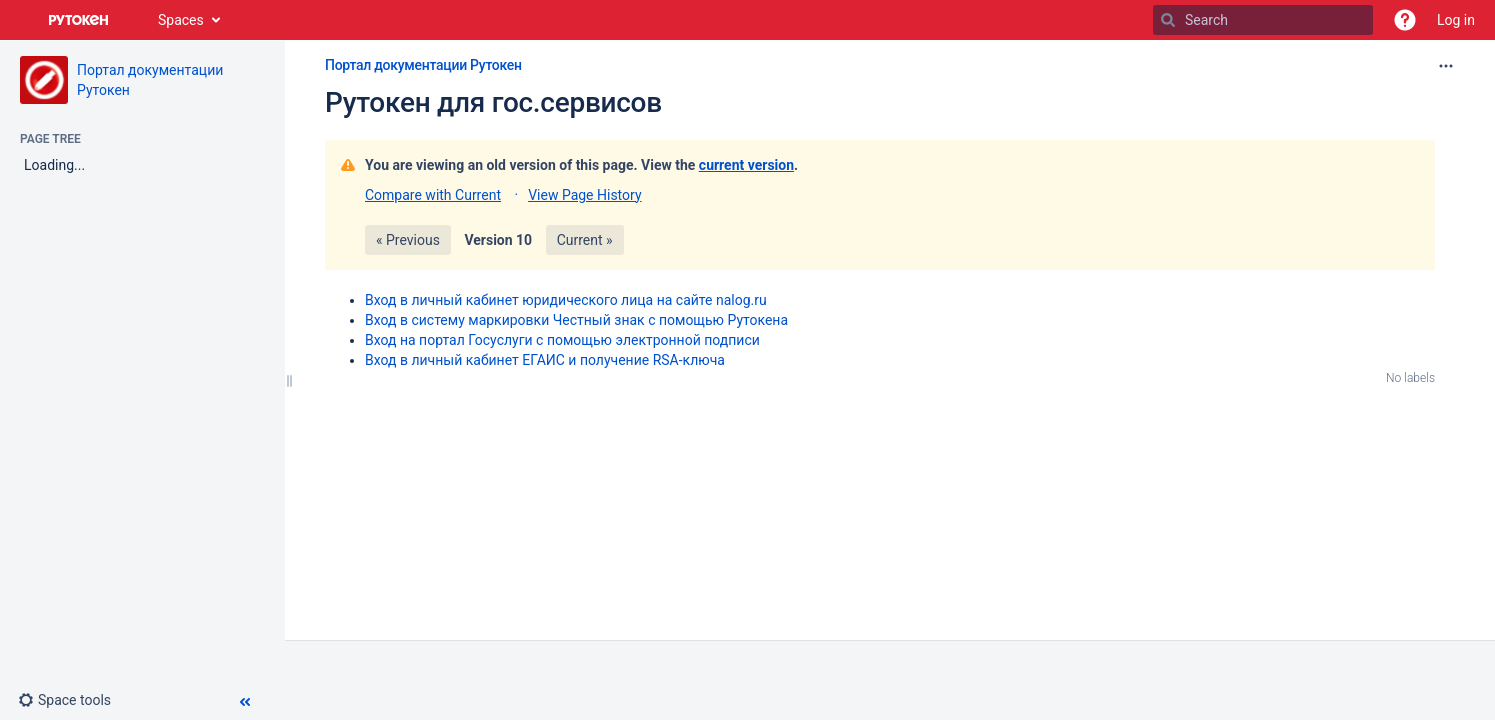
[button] (1405, 20)
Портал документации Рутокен (423, 65)
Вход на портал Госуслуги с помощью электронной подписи (562, 340)
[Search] (1168, 20)
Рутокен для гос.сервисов (493, 102)
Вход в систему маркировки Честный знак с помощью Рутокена (576, 320)
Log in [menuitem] (1456, 20)
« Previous (408, 240)
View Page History (584, 195)
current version (746, 165)
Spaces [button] (181, 20)
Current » (585, 240)
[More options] (1446, 66)
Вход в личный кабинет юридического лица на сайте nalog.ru (566, 300)
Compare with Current (433, 195)
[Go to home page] (79, 20)
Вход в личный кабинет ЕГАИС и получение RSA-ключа (545, 360)
